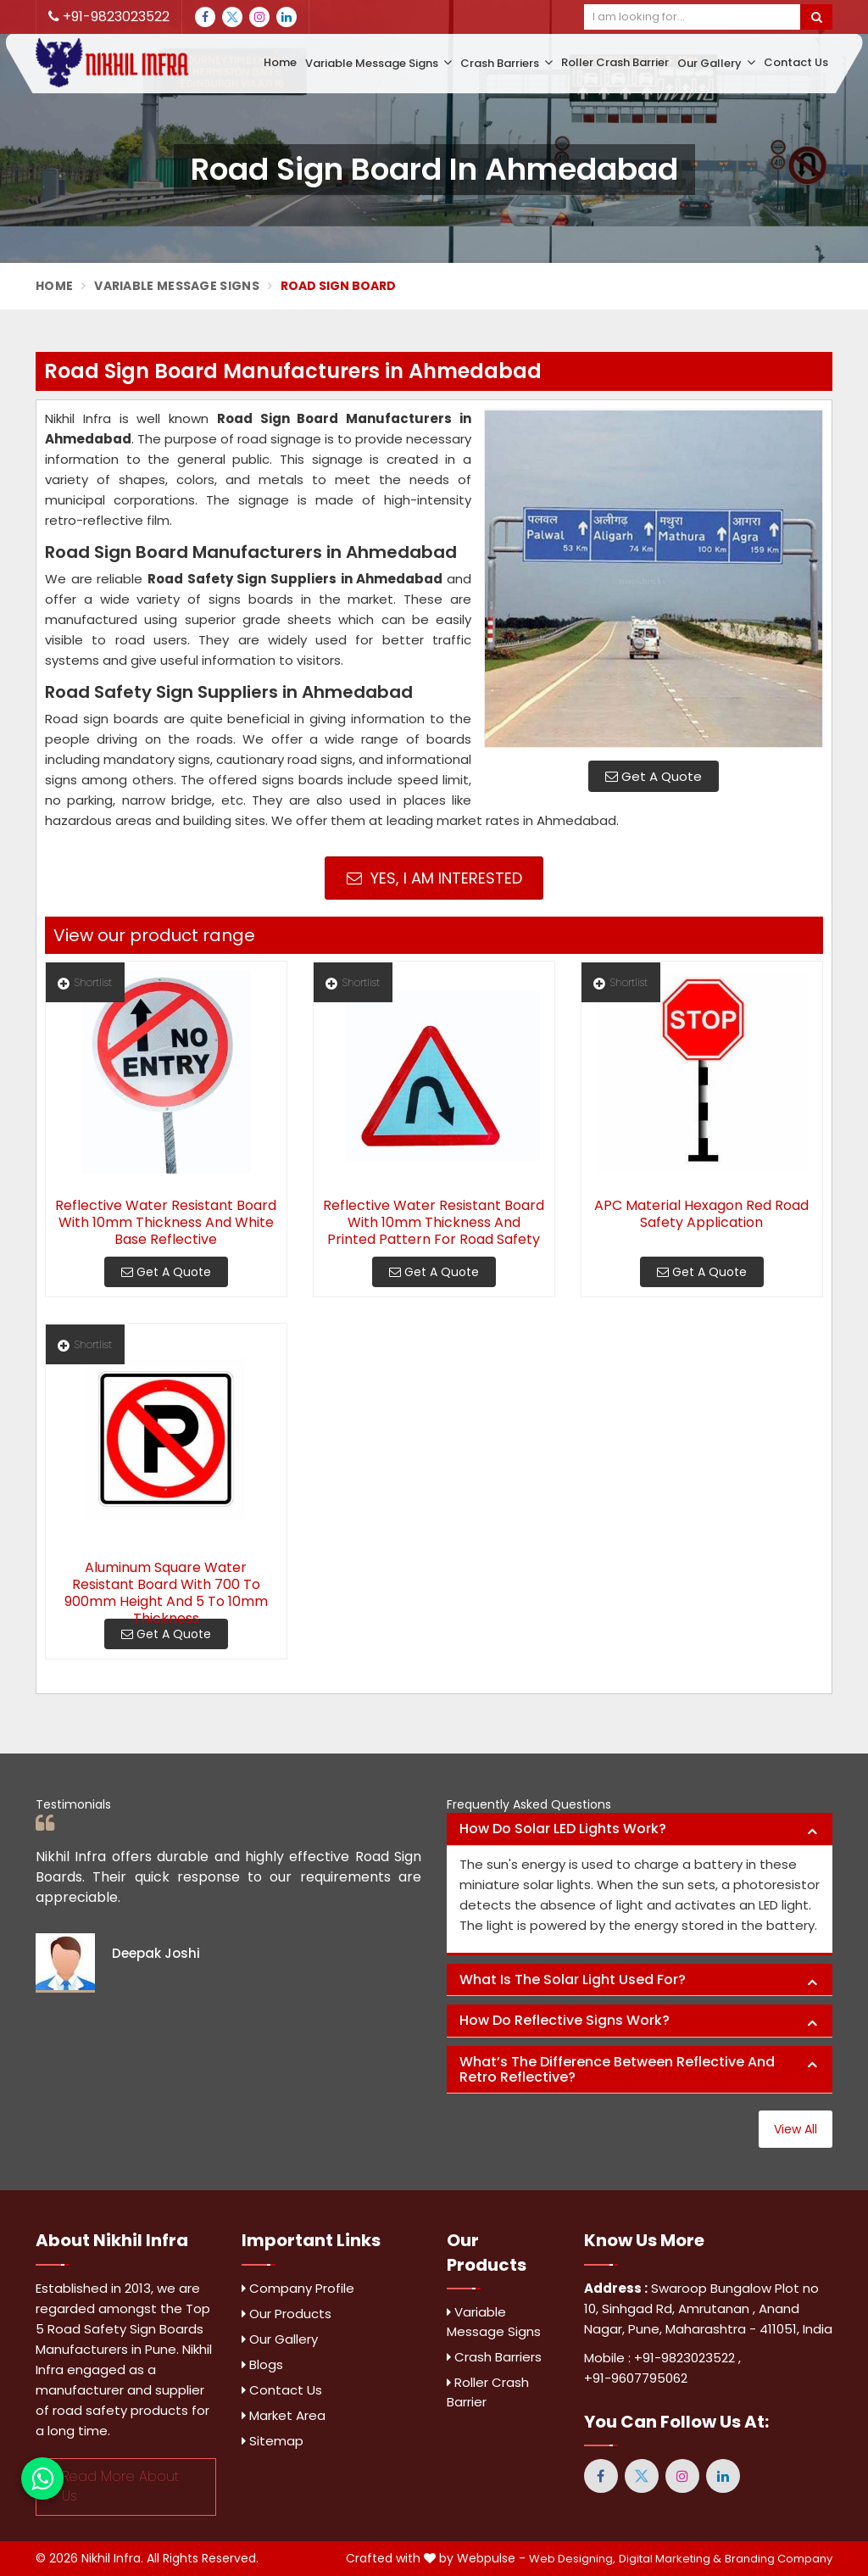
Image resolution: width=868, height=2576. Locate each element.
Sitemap (272, 2441)
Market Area (284, 2415)
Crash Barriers (506, 63)
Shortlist (85, 982)
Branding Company (778, 2559)
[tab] (639, 1829)
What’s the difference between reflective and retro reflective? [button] (617, 2069)
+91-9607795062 (635, 2378)
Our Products (286, 2313)
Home (280, 62)
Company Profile (298, 2288)
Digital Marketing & (670, 2559)
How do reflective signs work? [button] (564, 2020)
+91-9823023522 (109, 16)
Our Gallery (716, 63)
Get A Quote (653, 776)
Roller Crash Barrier (615, 62)
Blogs (262, 2364)
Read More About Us (120, 2486)
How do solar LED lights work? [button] (562, 1828)
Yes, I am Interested (434, 878)
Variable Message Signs (378, 63)
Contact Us (796, 62)
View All (795, 2129)
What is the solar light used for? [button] (572, 1979)
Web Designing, (572, 2559)
